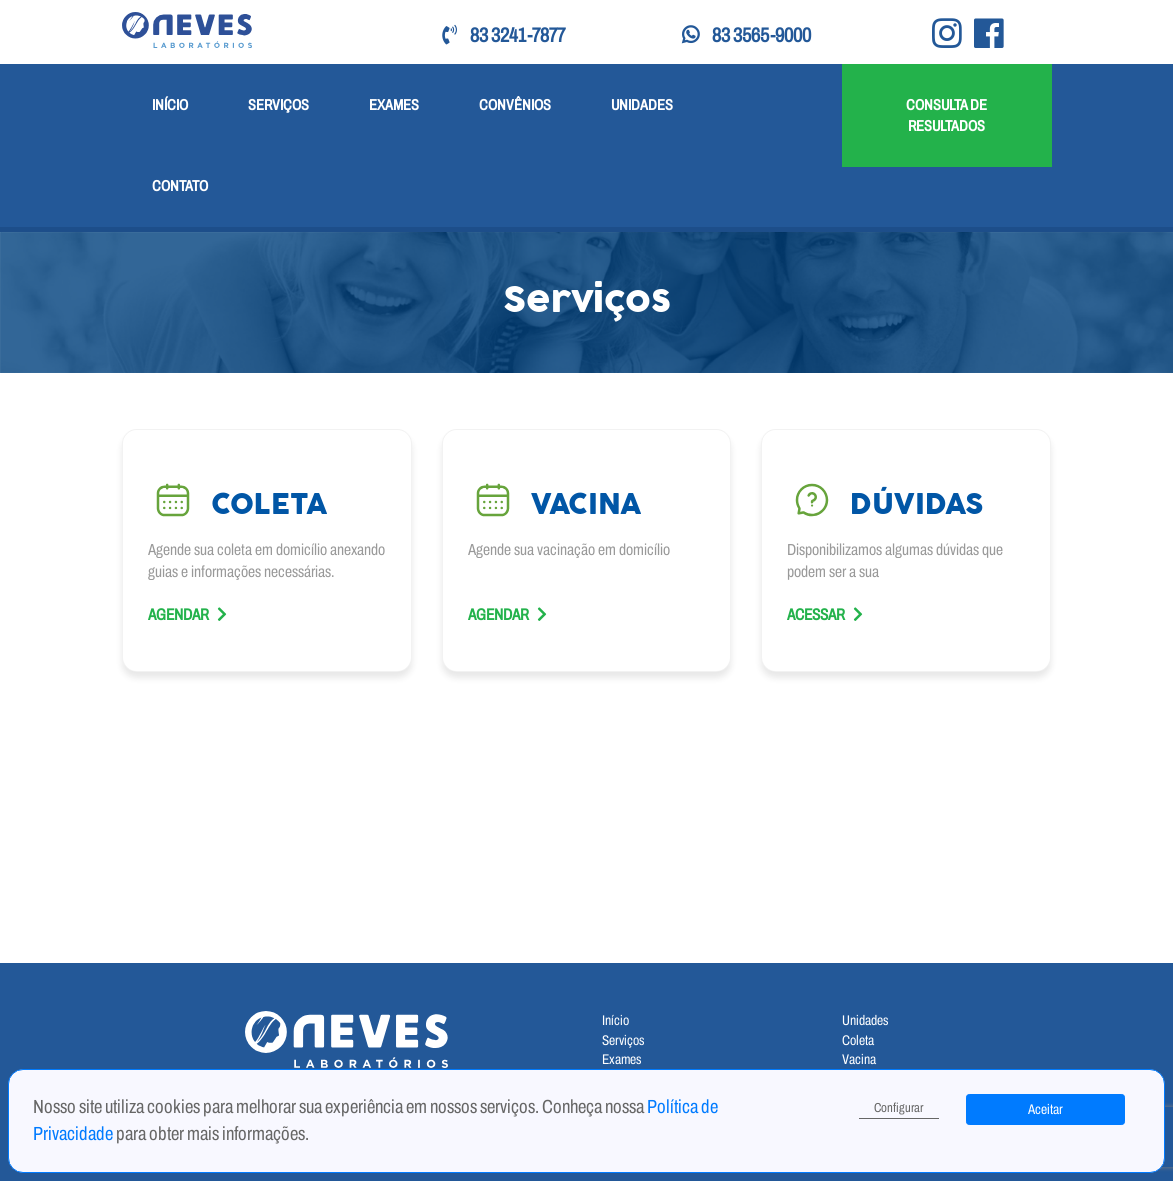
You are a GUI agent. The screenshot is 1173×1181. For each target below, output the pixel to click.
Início (170, 104)
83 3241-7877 (503, 35)
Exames (394, 104)
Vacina (859, 1059)
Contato (180, 185)
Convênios (515, 104)
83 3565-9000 (746, 35)
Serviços (278, 104)
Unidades (642, 104)
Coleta (858, 1040)
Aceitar (1045, 1109)
